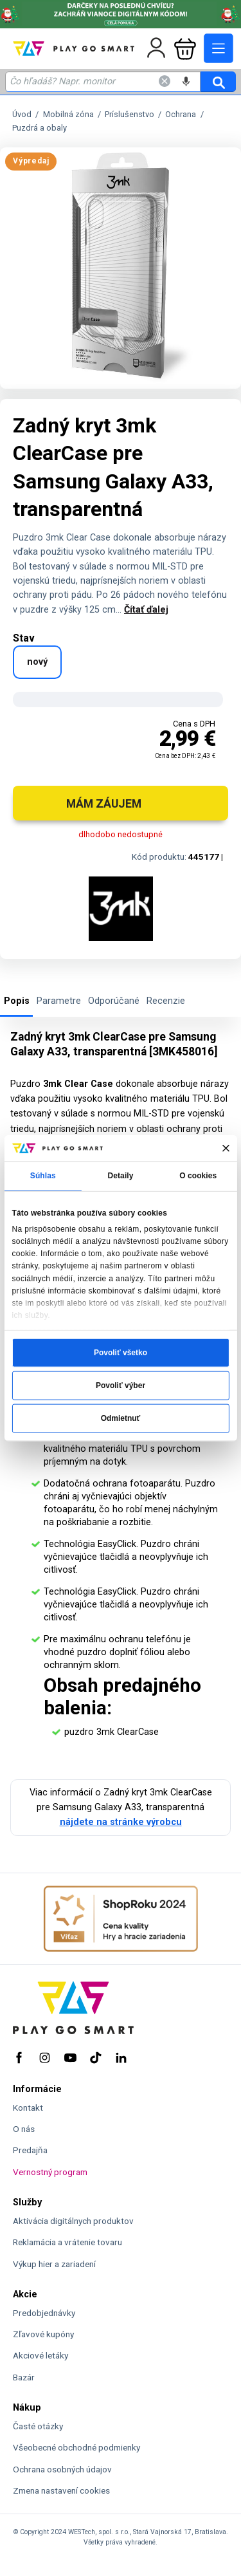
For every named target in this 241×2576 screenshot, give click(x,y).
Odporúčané (113, 1001)
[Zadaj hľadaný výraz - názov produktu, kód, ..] (103, 81)
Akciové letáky (40, 2355)
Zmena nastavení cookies (61, 2490)
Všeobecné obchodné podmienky (76, 2447)
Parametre (59, 1001)
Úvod (21, 114)
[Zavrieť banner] (225, 1148)
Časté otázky (38, 2426)
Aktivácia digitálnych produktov (73, 2221)
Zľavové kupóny (43, 2334)
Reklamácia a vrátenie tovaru (67, 2242)
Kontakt (28, 2107)
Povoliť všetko (120, 1352)
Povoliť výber (120, 1384)
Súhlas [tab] (43, 1175)
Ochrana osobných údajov (62, 2469)
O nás (24, 2129)
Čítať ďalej (146, 609)
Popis (17, 1001)
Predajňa (30, 2150)
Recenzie (166, 1001)
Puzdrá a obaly (39, 127)
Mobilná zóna (68, 114)
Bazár (24, 2377)
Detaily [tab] (121, 1175)
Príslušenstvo (129, 114)
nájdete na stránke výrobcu (121, 1822)
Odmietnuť (121, 1418)
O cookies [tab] (198, 1175)
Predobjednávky (44, 2313)
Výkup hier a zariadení (54, 2264)
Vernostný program (50, 2172)
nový (37, 661)
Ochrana (180, 114)
